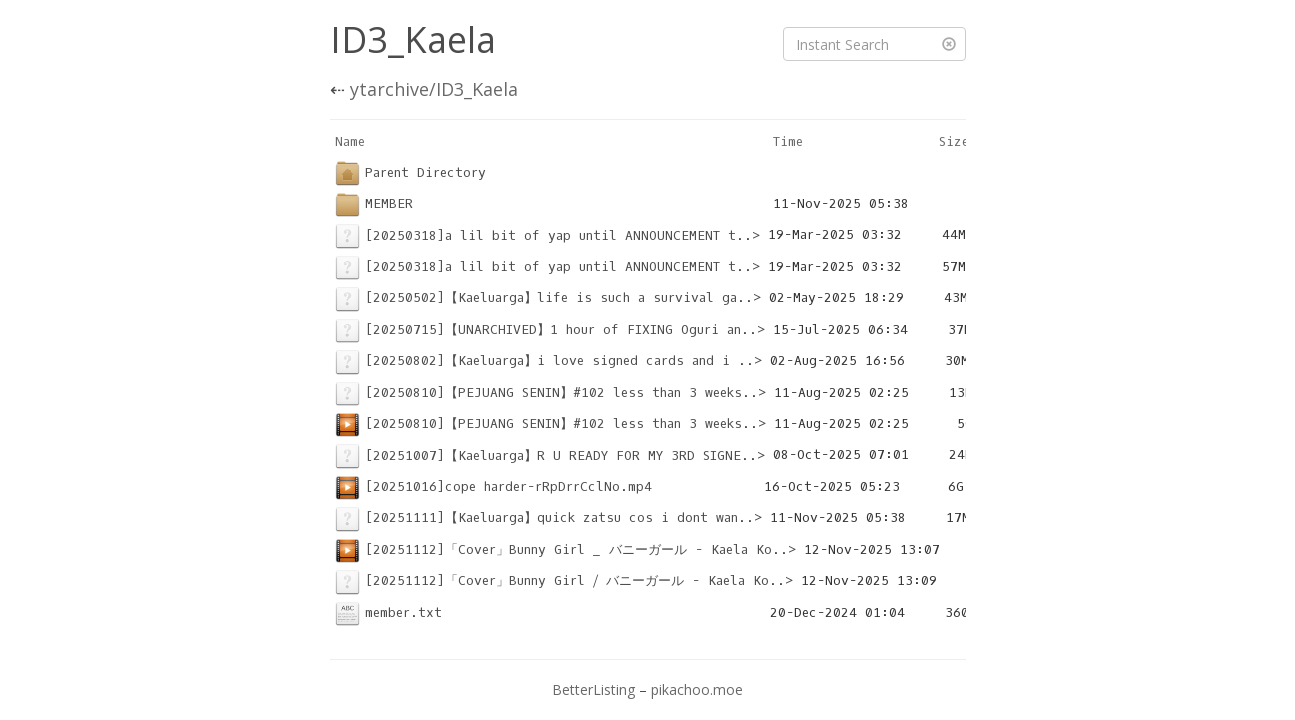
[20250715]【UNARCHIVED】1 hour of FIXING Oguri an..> (550, 329)
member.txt (388, 612)
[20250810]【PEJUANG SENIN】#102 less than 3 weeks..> (550, 392)
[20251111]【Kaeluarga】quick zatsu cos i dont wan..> (548, 517)
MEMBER (374, 203)
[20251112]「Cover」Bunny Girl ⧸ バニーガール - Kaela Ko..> (564, 580)
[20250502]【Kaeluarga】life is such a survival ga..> (548, 297)
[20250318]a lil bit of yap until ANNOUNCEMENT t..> (547, 235)
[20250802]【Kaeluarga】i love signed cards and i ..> (548, 360)
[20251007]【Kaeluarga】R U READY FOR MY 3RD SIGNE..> (550, 455)
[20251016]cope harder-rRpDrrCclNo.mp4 (493, 486)
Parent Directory (410, 172)
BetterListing (593, 689)
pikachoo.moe (697, 689)
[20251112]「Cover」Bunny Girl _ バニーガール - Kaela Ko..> (565, 549)
